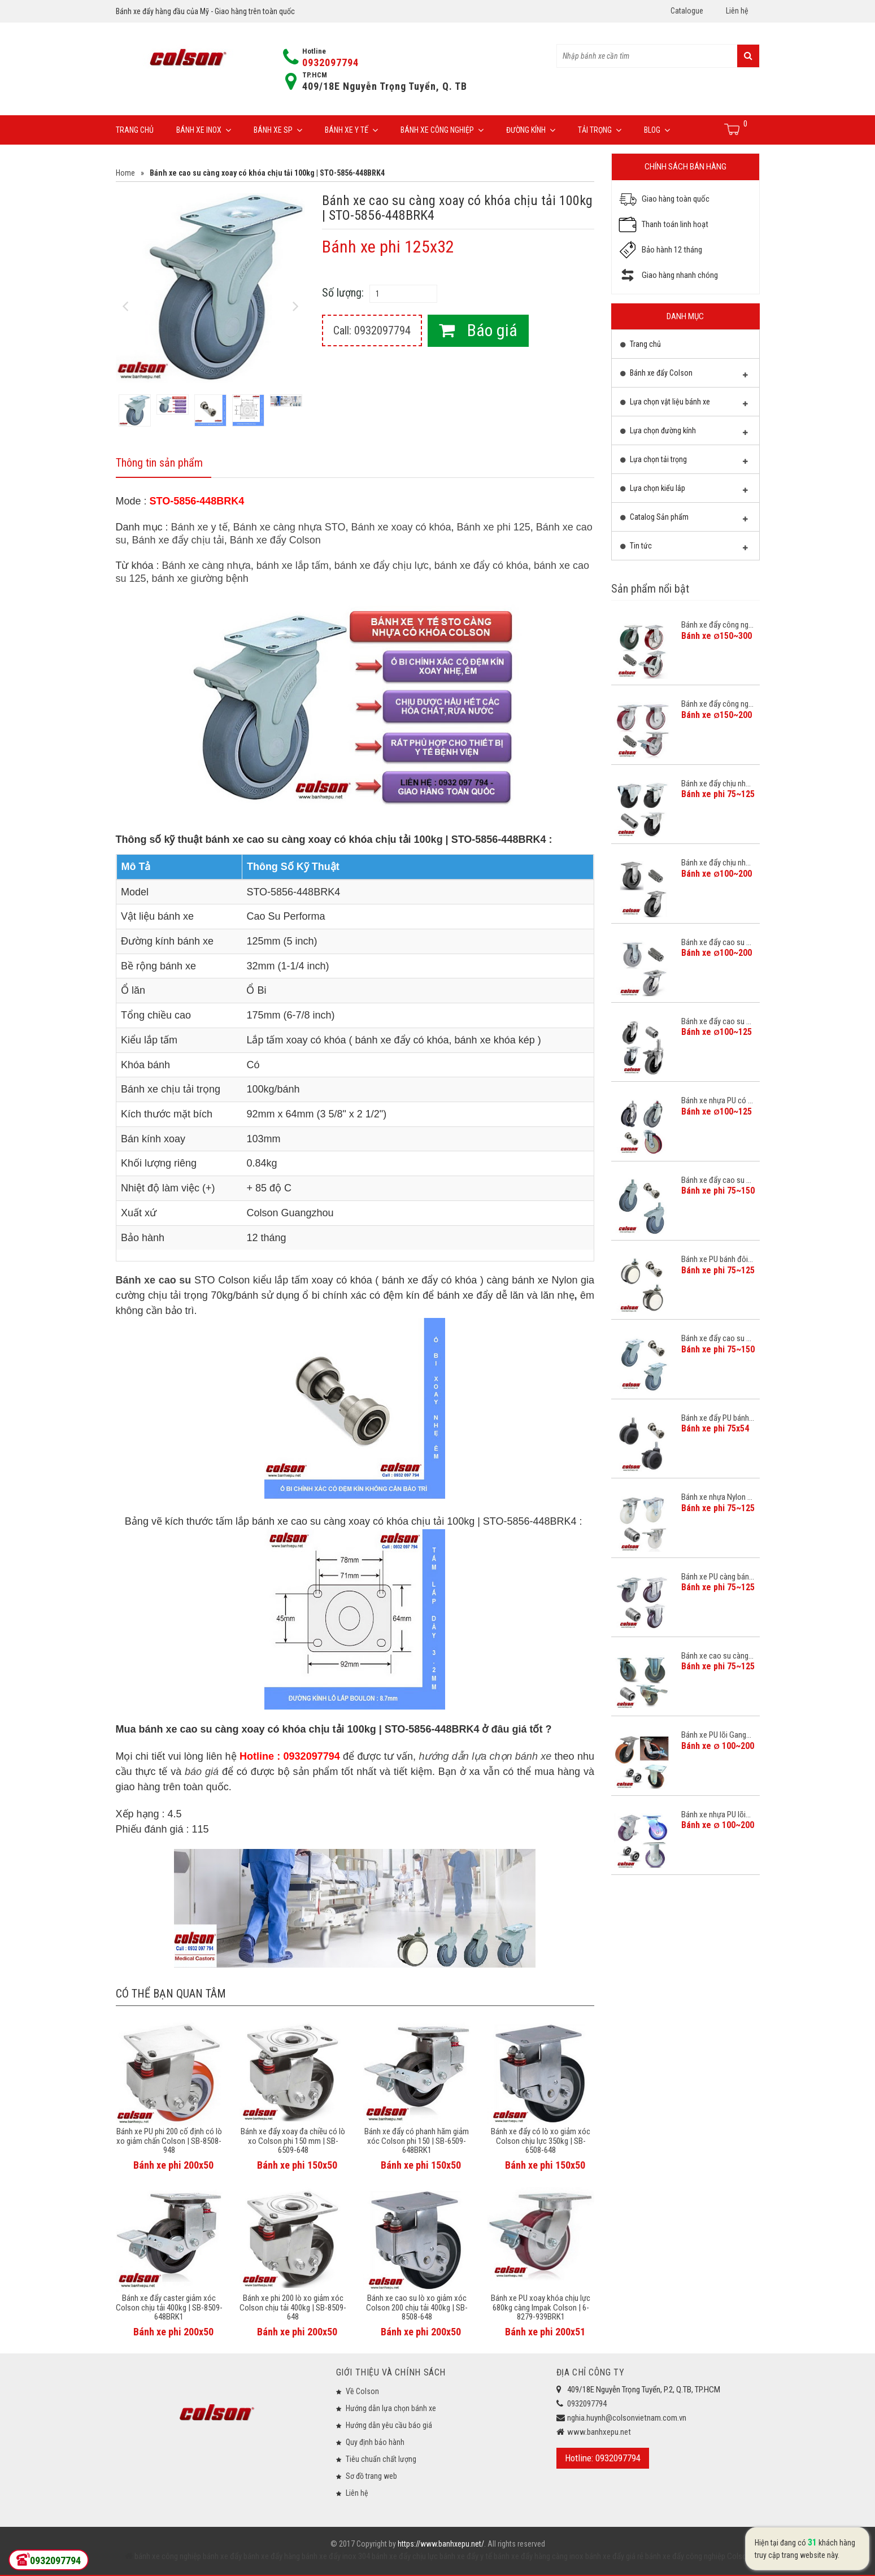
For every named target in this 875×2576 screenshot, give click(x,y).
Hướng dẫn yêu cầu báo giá (389, 2425)
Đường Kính (530, 130)
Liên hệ (737, 10)
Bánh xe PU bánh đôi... (717, 1259)
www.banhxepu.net (599, 2432)
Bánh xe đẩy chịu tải (178, 540)
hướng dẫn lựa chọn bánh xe (485, 1756)
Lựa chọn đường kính (684, 433)
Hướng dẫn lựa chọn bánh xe (391, 2408)
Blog (657, 130)
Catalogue (687, 10)
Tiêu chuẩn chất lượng (381, 2459)
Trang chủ (135, 129)
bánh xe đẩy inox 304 (335, 2556)
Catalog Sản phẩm (684, 519)
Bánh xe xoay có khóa (401, 527)
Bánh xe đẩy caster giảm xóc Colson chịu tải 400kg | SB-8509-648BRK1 (169, 2307)
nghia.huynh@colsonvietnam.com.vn (626, 2418)
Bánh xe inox (203, 130)
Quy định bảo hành (375, 2442)
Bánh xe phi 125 (493, 527)
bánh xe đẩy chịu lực (381, 565)
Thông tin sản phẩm (159, 462)
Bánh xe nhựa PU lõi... (716, 1814)
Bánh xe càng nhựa (206, 565)
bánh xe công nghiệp (167, 2556)
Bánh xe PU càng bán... (717, 1577)
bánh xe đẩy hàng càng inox (538, 2556)
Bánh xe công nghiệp (442, 130)
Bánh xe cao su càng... (717, 1656)
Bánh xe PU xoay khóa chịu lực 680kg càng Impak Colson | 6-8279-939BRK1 (540, 2307)
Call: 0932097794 (372, 330)
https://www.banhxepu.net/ (441, 2543)
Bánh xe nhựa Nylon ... (716, 1497)
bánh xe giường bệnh (200, 578)
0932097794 (330, 62)
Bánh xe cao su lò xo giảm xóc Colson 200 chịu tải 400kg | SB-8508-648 (417, 2307)
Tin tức (684, 548)
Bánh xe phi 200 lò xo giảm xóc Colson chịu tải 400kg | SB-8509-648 (293, 2307)
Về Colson (362, 2391)
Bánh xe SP (278, 130)
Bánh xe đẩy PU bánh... (717, 1418)
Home (125, 172)
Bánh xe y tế (351, 130)
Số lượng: (343, 292)
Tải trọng (599, 130)
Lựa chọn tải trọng (684, 462)
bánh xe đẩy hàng (271, 2556)
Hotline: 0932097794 (603, 2458)
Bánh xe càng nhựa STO (289, 527)
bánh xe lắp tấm (292, 565)
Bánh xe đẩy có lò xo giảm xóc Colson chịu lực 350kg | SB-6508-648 (540, 2140)
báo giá (202, 1771)
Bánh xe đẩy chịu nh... (716, 783)
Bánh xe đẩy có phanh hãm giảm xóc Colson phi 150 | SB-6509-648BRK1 (416, 2140)
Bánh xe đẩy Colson (275, 540)
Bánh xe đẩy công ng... (717, 625)
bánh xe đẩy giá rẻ (613, 2556)
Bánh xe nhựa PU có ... (717, 1100)
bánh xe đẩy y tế (465, 2556)
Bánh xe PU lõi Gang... (716, 1735)
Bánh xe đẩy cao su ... (716, 942)
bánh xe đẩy (222, 2556)
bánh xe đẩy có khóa (481, 565)
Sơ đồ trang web (371, 2476)
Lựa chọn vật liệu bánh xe (684, 404)
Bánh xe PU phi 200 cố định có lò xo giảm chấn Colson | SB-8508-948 (169, 2140)
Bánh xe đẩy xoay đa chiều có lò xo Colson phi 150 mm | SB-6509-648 (293, 2140)
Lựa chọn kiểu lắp (684, 491)
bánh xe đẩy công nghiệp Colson (697, 2556)
